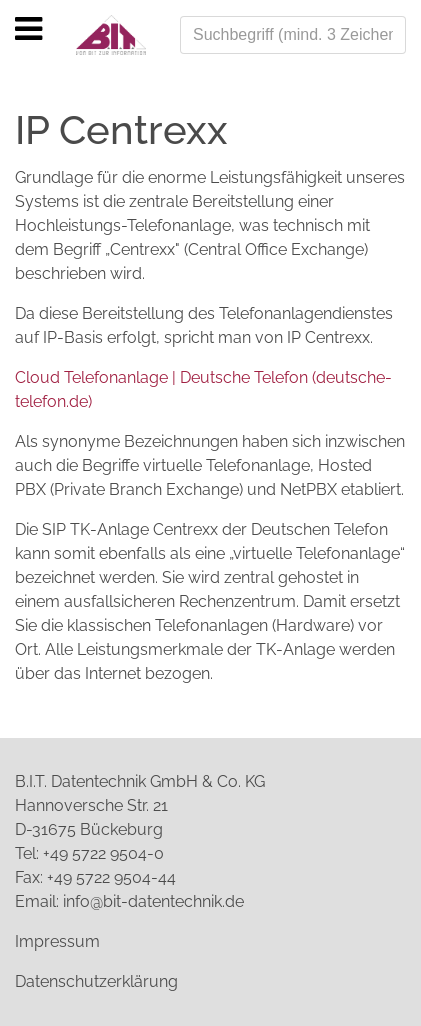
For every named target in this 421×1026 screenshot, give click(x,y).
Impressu (50, 941)
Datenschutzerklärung (96, 981)
